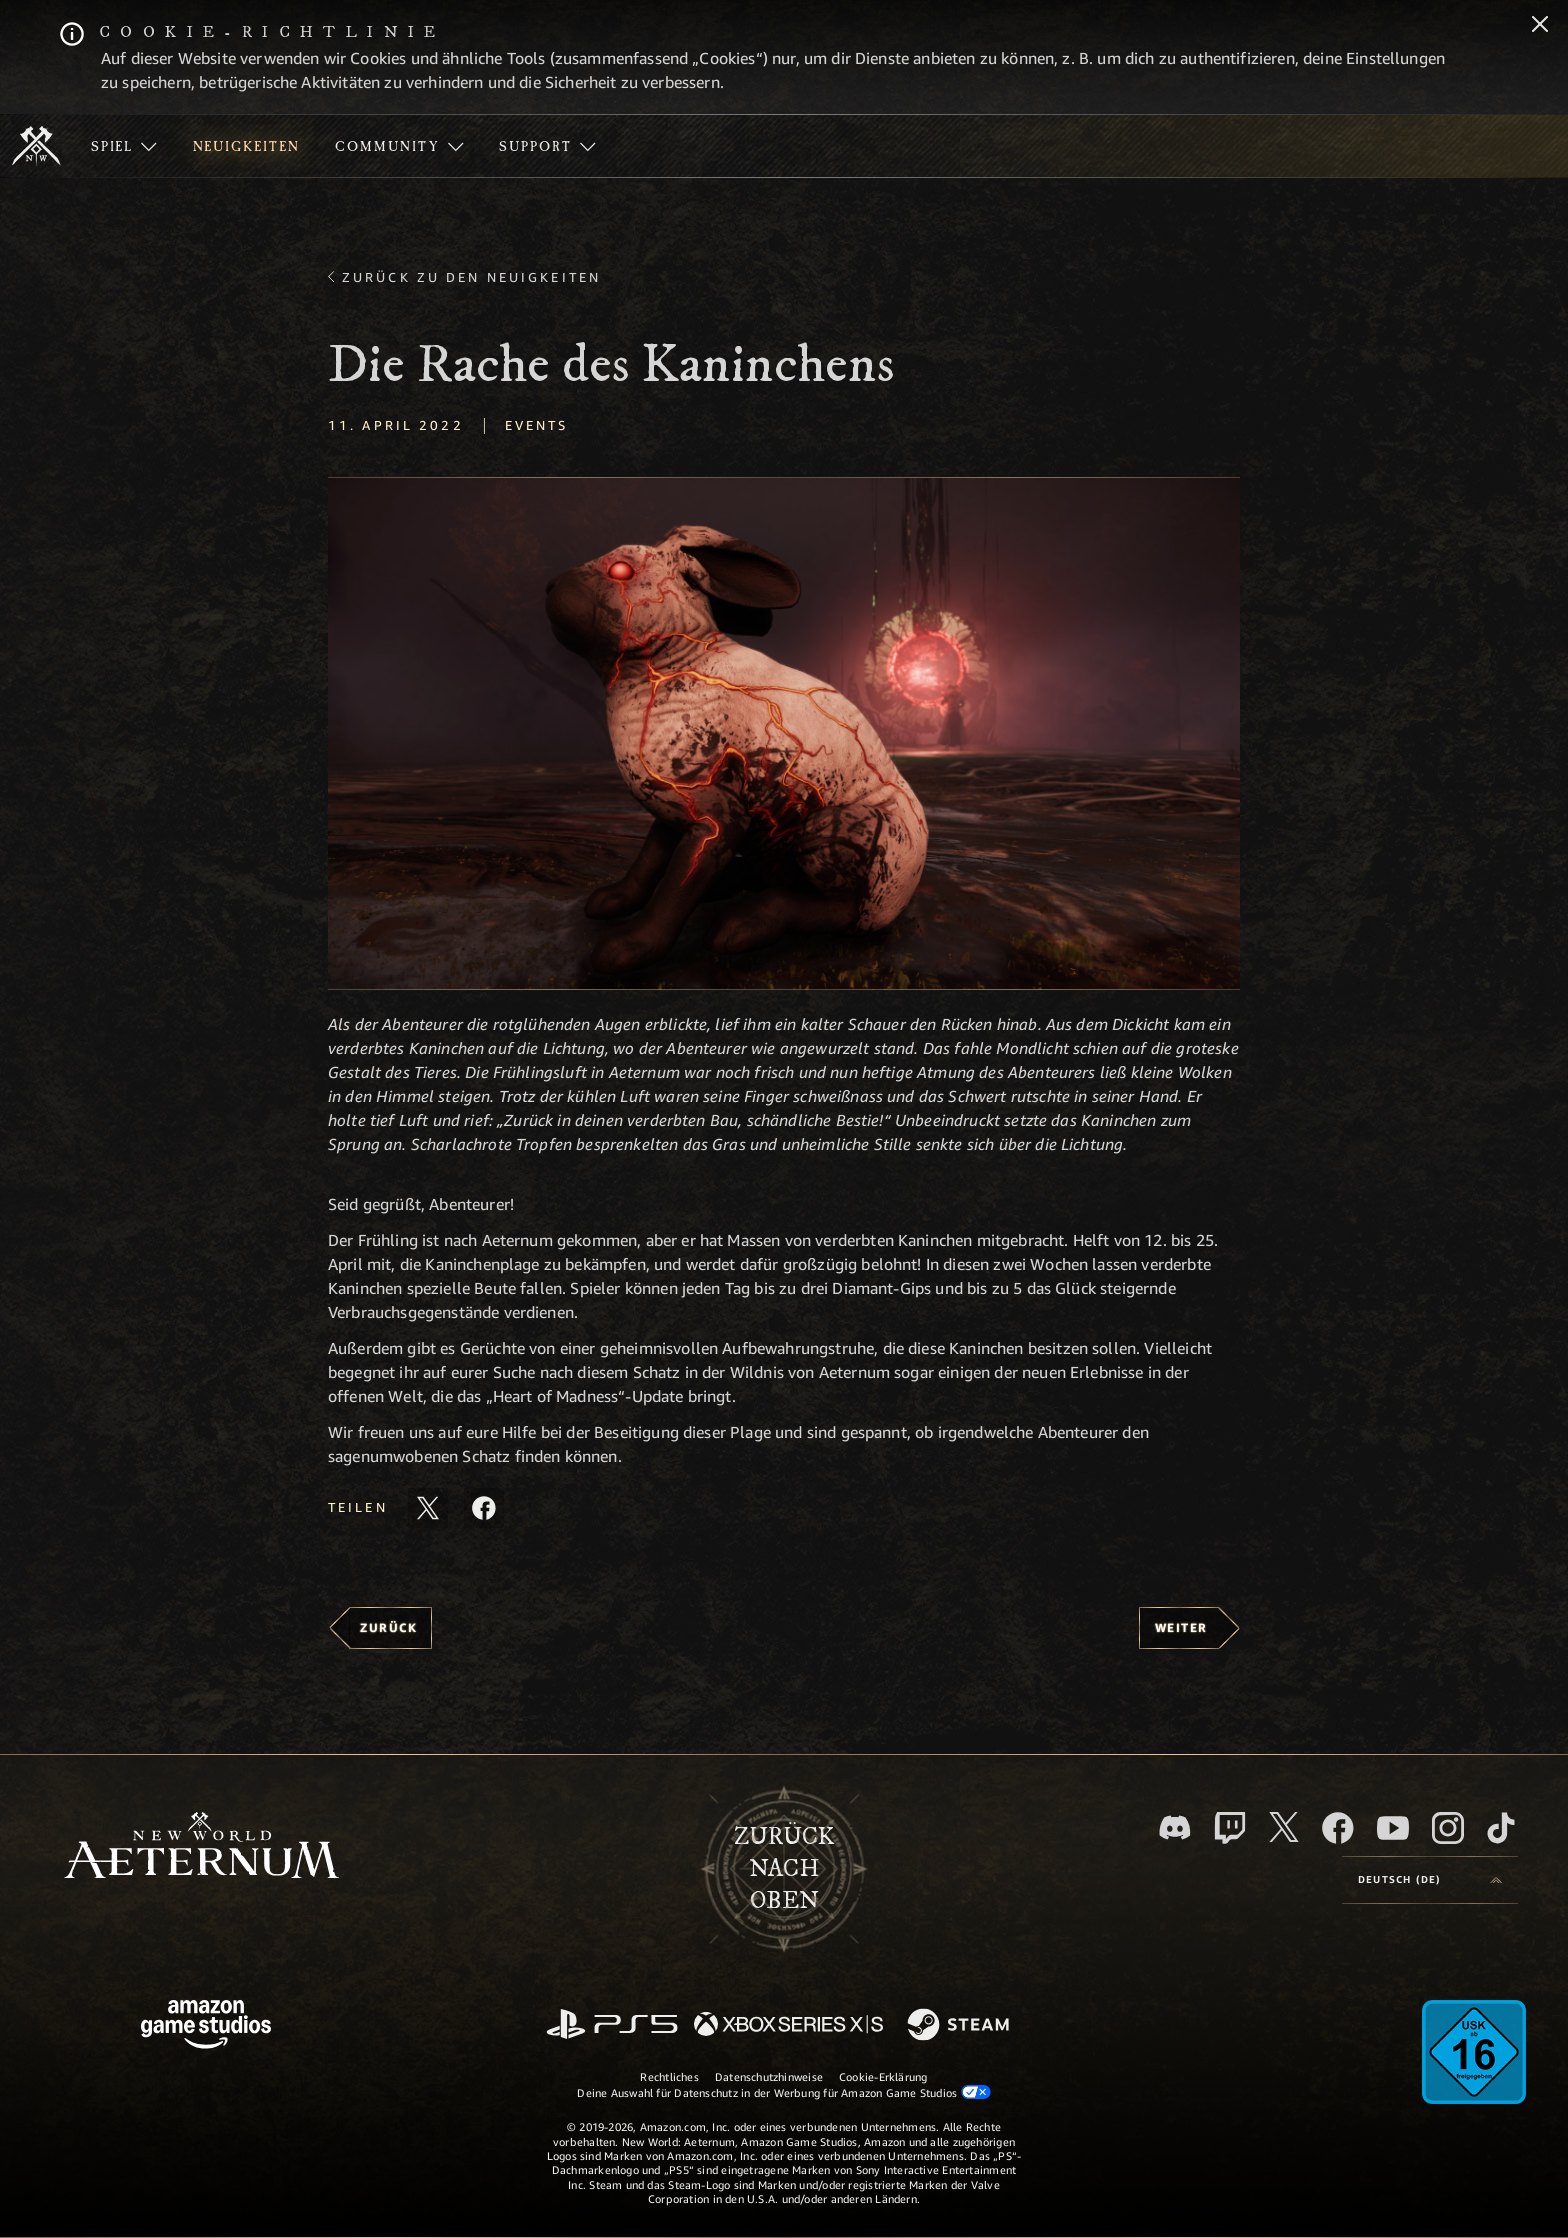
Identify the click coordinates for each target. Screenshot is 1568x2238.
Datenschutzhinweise (769, 2076)
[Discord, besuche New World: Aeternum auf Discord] (1175, 1827)
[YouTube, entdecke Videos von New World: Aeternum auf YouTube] (1393, 1828)
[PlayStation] (612, 2025)
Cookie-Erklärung (883, 2076)
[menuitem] (124, 146)
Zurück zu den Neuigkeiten (471, 277)
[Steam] (960, 2026)
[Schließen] (1540, 26)
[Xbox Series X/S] (788, 2025)
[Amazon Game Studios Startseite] (206, 2026)
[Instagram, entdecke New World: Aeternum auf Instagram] (1448, 1828)
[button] (784, 733)
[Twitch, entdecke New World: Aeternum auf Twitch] (1230, 1828)
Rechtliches (669, 2076)
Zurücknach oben (784, 1869)
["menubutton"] (124, 146)
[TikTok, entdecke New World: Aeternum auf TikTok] (1501, 1828)
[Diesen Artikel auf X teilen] (428, 1508)
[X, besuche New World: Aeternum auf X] (1284, 1827)
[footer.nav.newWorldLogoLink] (201, 1847)
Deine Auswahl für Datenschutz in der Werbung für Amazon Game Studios (783, 2092)
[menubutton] (1430, 1880)
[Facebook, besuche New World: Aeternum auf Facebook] (1338, 1828)
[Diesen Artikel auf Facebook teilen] (484, 1508)
